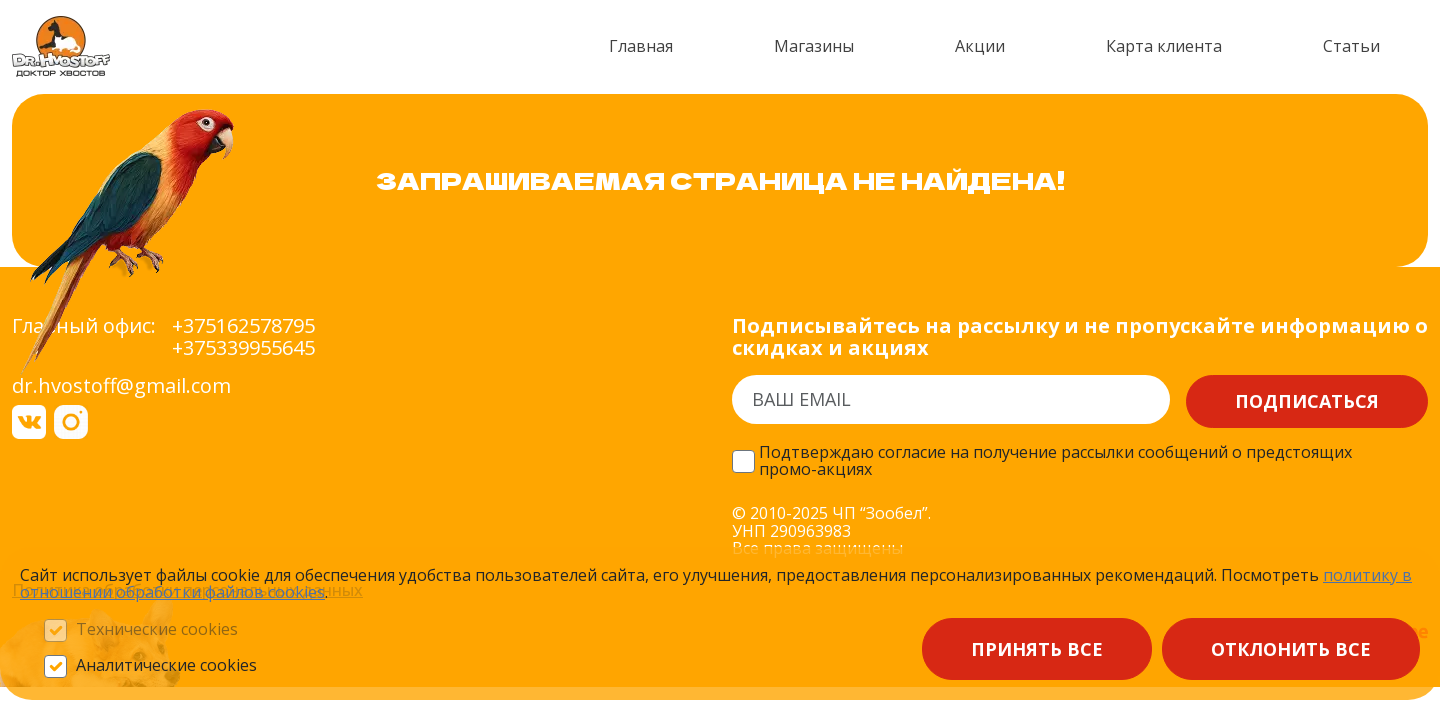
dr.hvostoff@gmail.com (121, 385)
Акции (980, 46)
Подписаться (1307, 401)
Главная (641, 46)
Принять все (1037, 649)
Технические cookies (157, 630)
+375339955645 (243, 348)
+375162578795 (243, 326)
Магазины (814, 46)
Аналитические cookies (166, 666)
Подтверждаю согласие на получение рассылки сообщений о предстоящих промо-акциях (1055, 461)
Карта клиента (1164, 46)
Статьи (1351, 46)
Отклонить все (1291, 649)
